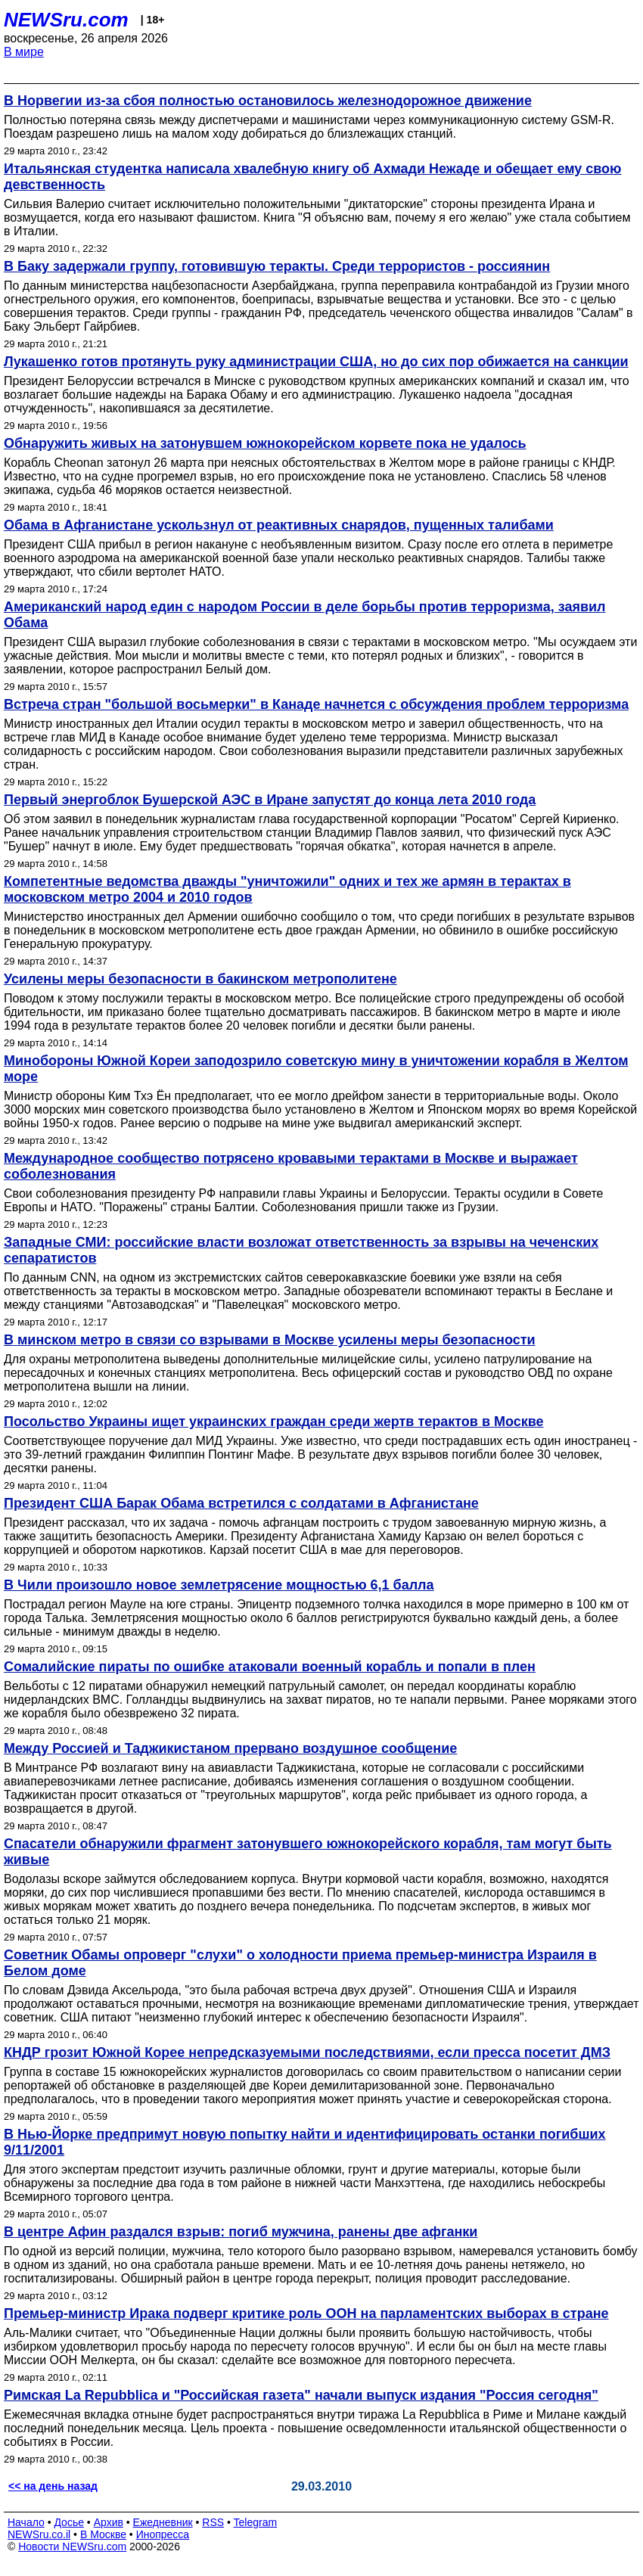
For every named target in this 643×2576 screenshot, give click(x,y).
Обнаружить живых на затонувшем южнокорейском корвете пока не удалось (265, 443)
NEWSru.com (66, 19)
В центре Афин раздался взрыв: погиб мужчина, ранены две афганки (240, 2231)
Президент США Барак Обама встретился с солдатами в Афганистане (241, 1503)
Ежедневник (163, 2522)
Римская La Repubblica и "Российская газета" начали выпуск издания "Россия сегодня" (301, 2395)
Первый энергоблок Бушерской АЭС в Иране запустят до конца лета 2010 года (270, 799)
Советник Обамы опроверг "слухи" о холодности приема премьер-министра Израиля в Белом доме (300, 1962)
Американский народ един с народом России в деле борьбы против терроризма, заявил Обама (304, 614)
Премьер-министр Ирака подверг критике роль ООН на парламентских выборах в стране (306, 2313)
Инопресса (163, 2534)
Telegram (256, 2522)
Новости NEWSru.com (72, 2546)
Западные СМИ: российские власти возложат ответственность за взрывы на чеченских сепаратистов (301, 1250)
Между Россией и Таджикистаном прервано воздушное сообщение (230, 1748)
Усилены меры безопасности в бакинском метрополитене (200, 979)
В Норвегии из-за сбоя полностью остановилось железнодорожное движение (268, 100)
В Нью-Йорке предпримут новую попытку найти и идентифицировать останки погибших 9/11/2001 (305, 2142)
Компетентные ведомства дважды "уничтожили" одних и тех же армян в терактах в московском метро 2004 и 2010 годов (287, 889)
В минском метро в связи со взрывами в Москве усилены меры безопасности (270, 1339)
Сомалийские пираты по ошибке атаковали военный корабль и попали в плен (270, 1666)
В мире (24, 51)
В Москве (103, 2534)
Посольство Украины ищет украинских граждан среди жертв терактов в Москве (274, 1421)
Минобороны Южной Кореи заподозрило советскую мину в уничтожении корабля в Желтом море (316, 1068)
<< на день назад (53, 2486)
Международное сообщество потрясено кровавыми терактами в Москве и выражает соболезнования (291, 1166)
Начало (26, 2522)
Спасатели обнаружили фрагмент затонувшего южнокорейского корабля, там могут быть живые (308, 1851)
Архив (108, 2522)
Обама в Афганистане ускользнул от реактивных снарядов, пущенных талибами (279, 525)
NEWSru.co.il (39, 2534)
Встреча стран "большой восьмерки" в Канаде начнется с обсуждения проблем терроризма (316, 704)
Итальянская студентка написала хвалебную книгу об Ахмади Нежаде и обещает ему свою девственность (313, 176)
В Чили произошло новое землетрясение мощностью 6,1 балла (219, 1585)
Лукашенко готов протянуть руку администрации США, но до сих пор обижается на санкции (316, 361)
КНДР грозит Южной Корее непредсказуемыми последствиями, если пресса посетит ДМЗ (307, 2052)
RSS (213, 2522)
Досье (69, 2522)
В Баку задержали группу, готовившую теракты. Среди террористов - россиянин (277, 266)
